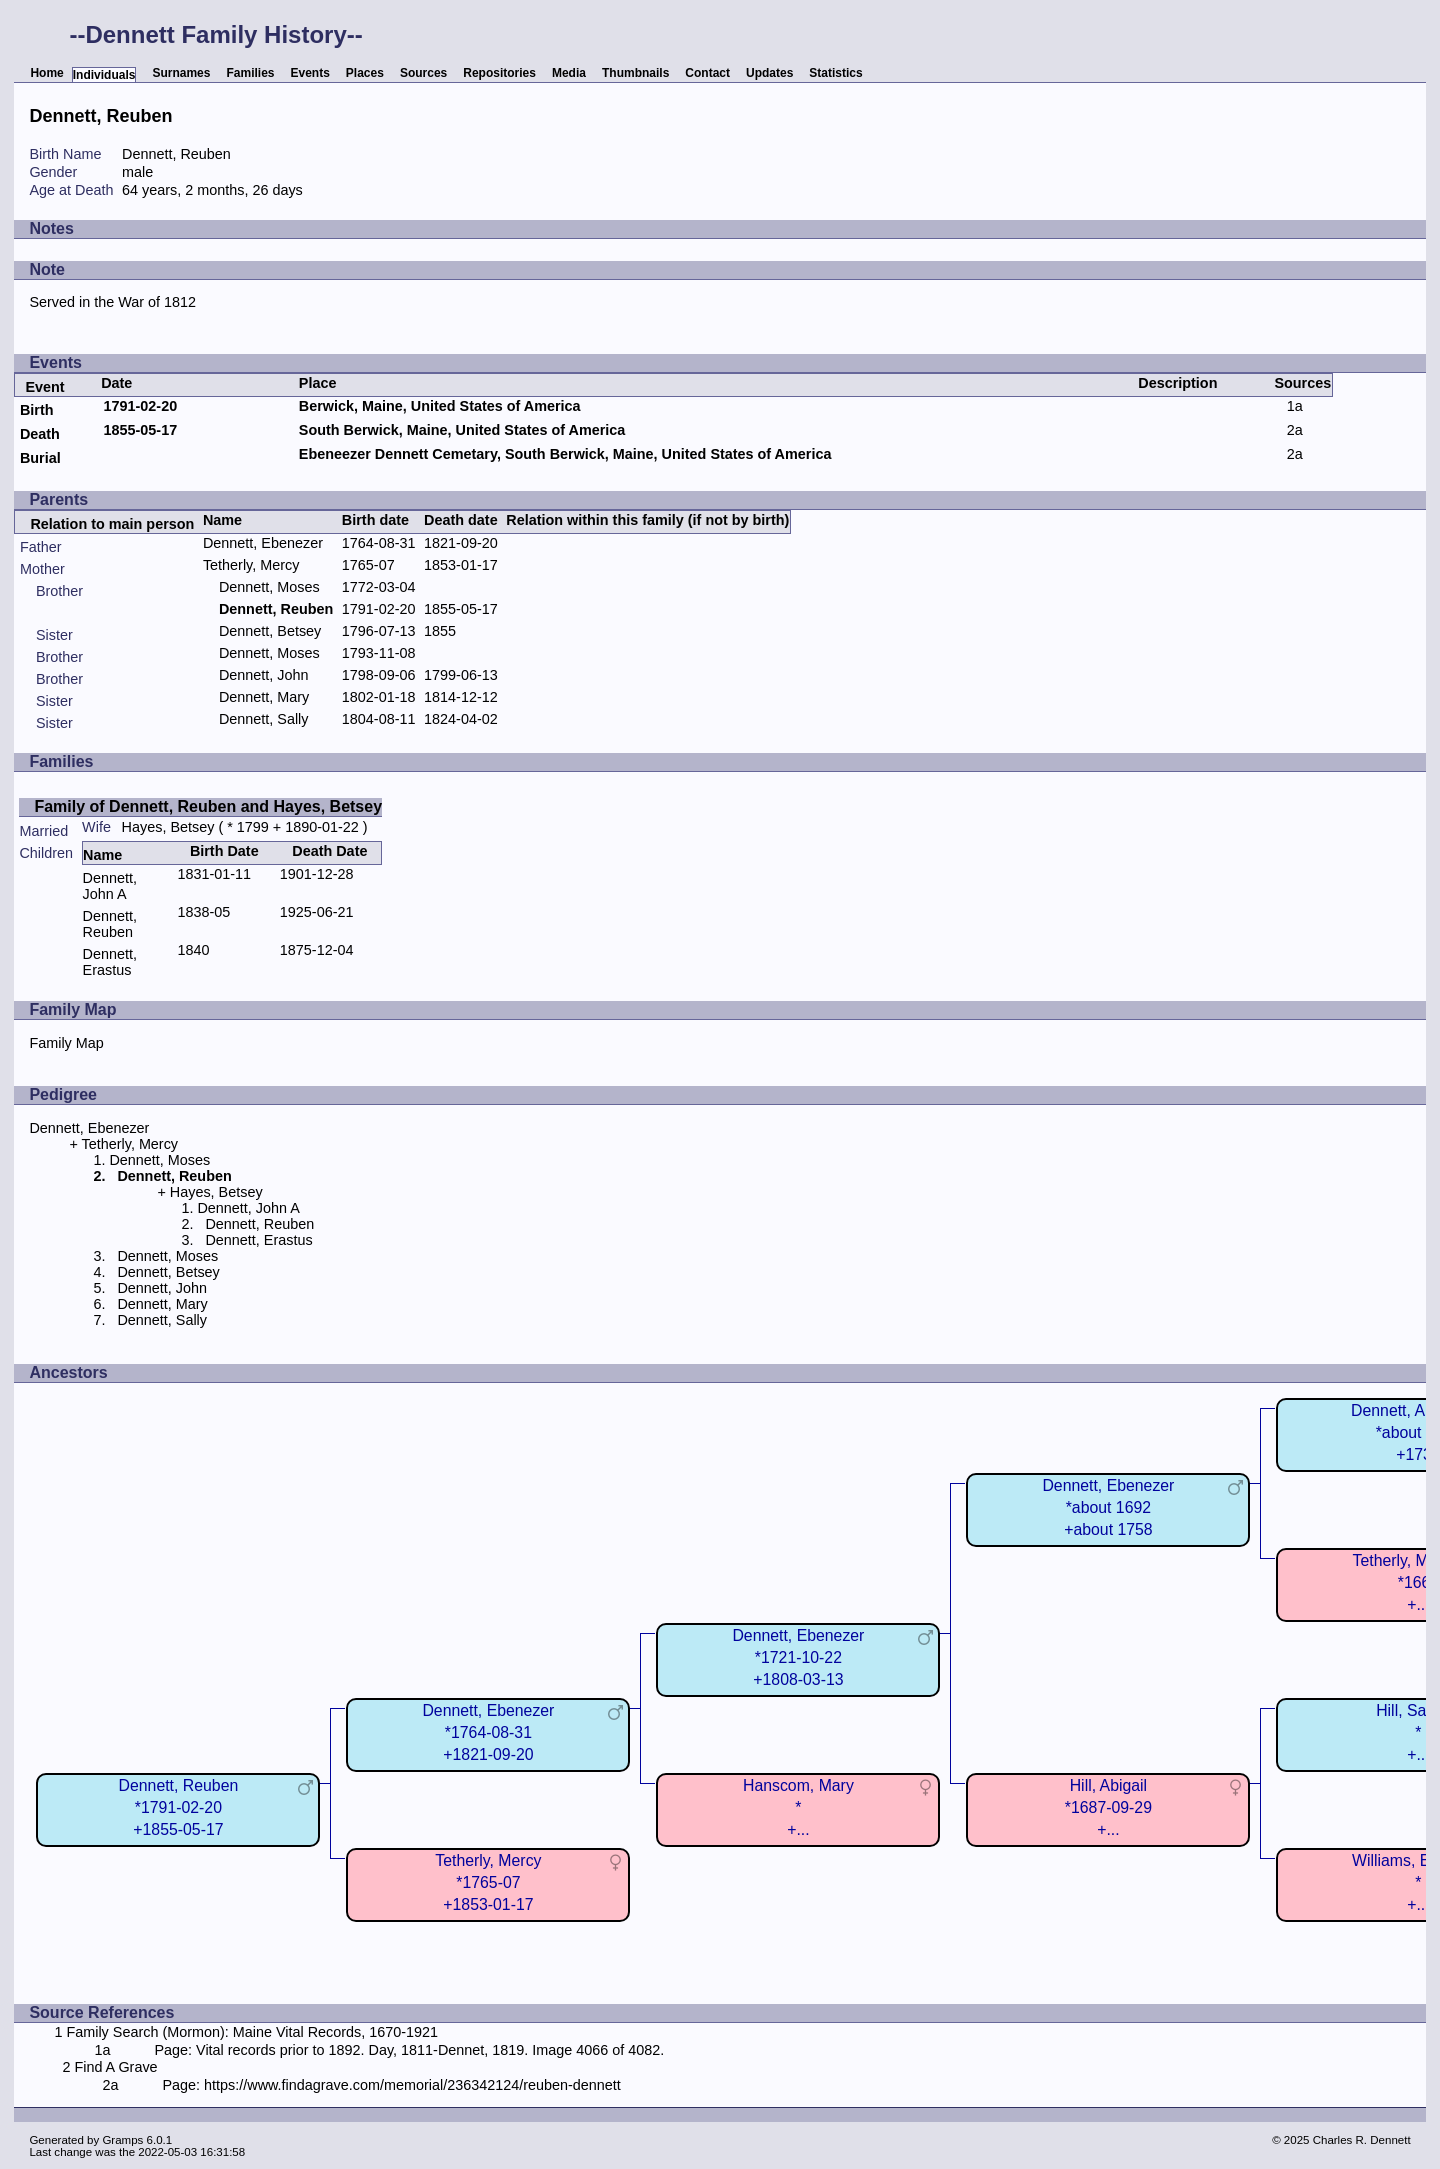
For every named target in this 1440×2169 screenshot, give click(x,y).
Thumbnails (635, 73)
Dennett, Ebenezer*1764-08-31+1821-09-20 (488, 1732)
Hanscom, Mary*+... (798, 1807)
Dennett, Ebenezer (263, 543)
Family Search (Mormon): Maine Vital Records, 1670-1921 (252, 2032)
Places (365, 73)
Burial (40, 458)
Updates (769, 73)
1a (1295, 406)
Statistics (835, 73)
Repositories (499, 73)
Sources (423, 73)
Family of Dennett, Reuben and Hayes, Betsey (208, 806)
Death (40, 434)
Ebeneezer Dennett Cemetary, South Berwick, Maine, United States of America (565, 454)
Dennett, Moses (269, 587)
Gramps (122, 2140)
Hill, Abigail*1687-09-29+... (1108, 1807)
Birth (37, 410)
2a (1295, 430)
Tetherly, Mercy (251, 565)
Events (310, 73)
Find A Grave (115, 2067)
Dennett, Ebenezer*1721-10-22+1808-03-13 (798, 1657)
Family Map (66, 1043)
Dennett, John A (110, 886)
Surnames (181, 73)
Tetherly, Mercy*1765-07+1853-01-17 (488, 1882)
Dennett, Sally (264, 719)
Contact (707, 73)
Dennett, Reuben (110, 924)
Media (569, 73)
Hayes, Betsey (168, 827)
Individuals (104, 75)
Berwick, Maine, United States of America (440, 406)
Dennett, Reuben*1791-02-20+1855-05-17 (179, 1807)
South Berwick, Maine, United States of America (462, 430)
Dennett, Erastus (110, 962)
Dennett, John (264, 675)
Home (46, 73)
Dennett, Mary (264, 697)
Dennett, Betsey (270, 631)
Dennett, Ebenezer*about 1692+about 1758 (1108, 1507)
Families (250, 73)
